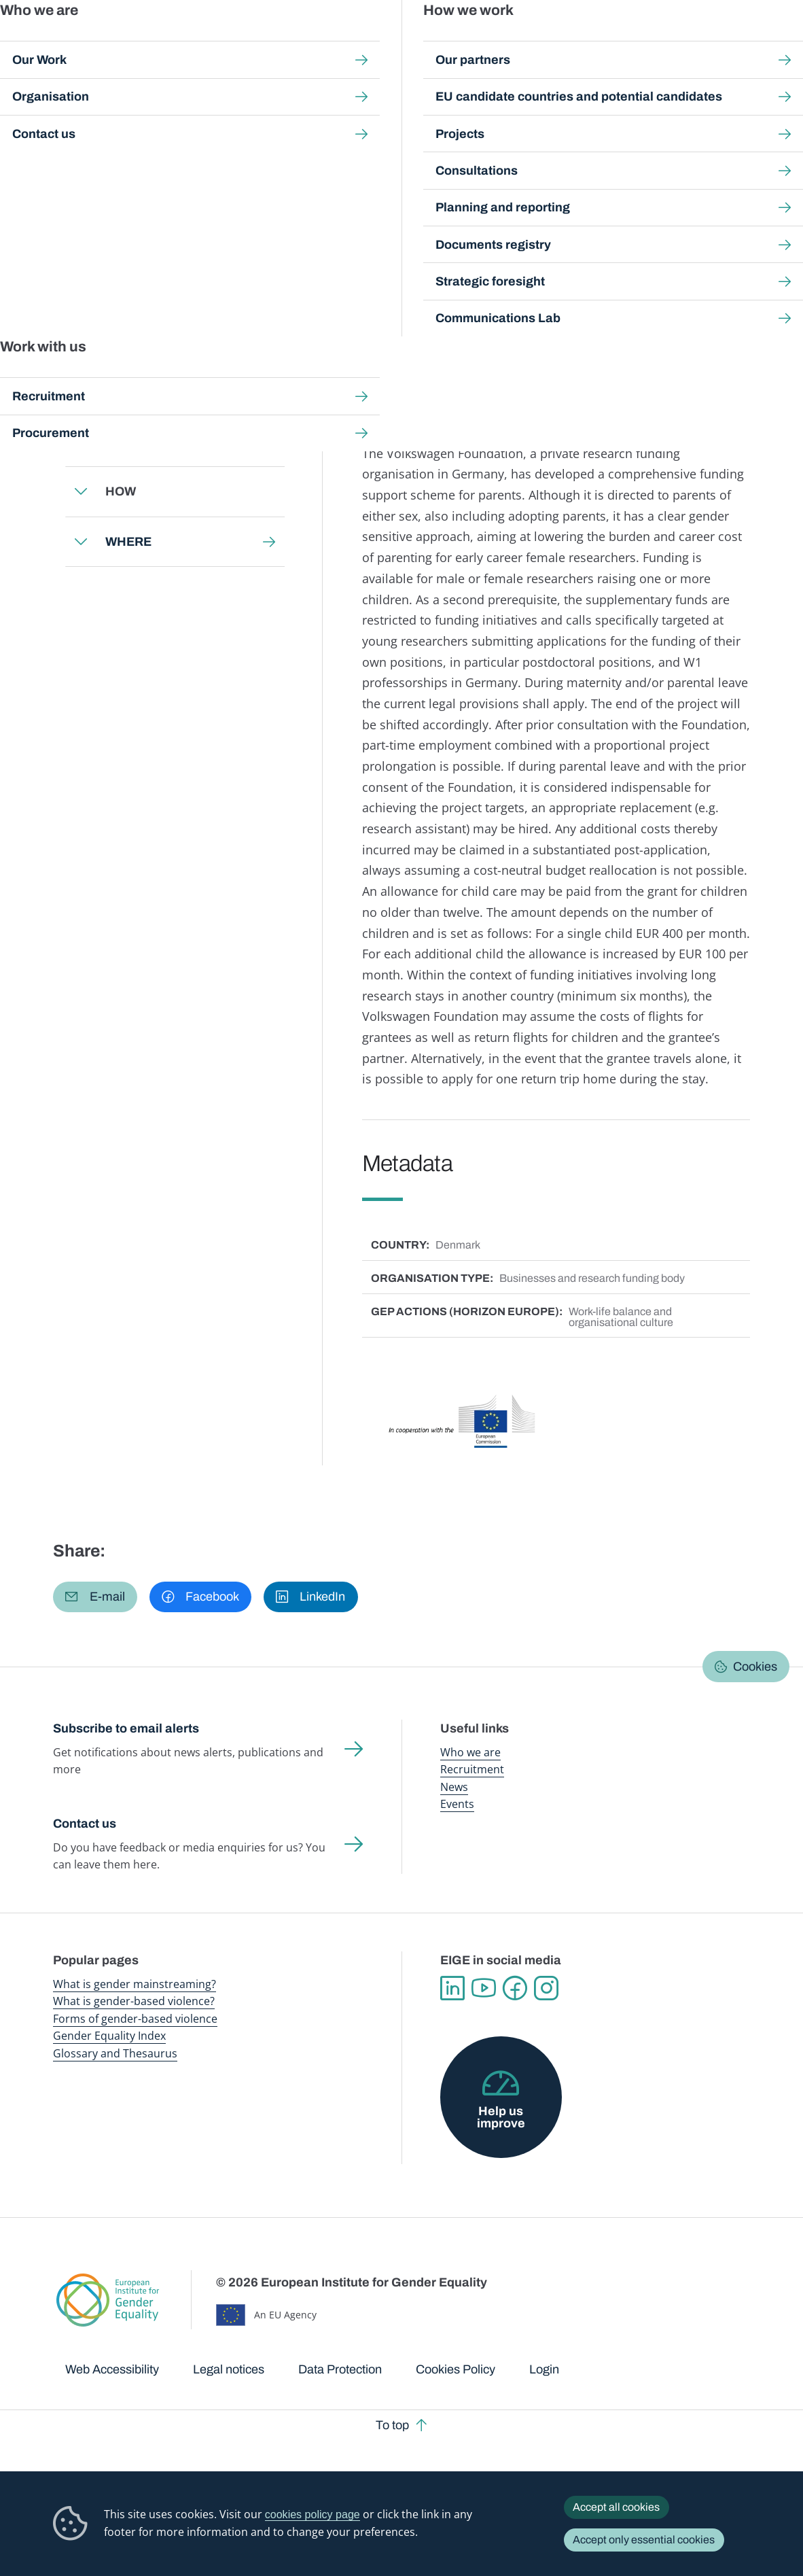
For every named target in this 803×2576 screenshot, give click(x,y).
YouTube (483, 1988)
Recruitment (472, 1769)
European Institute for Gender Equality (71, 41)
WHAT (123, 391)
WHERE (128, 541)
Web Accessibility (112, 2369)
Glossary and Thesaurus (115, 2053)
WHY (120, 442)
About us (717, 40)
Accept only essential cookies (644, 2539)
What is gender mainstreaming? (134, 1984)
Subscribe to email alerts (126, 1728)
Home (81, 125)
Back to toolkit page (148, 336)
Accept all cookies (616, 2507)
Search (774, 40)
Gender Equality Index (544, 40)
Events (457, 1803)
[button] (95, 1597)
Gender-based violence (458, 40)
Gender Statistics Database (637, 40)
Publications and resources (273, 40)
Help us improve (501, 2117)
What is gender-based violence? (134, 2001)
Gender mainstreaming (369, 40)
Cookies (755, 1666)
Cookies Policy (455, 2369)
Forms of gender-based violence (135, 2018)
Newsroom (189, 40)
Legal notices (228, 2369)
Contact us (84, 1823)
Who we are (470, 1752)
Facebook (515, 1988)
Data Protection (340, 2369)
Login (544, 2369)
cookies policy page (312, 2514)
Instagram (546, 1988)
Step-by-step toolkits (267, 125)
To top (392, 2425)
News (454, 1786)
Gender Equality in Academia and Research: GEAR (435, 125)
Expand (80, 391)
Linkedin (452, 1988)
